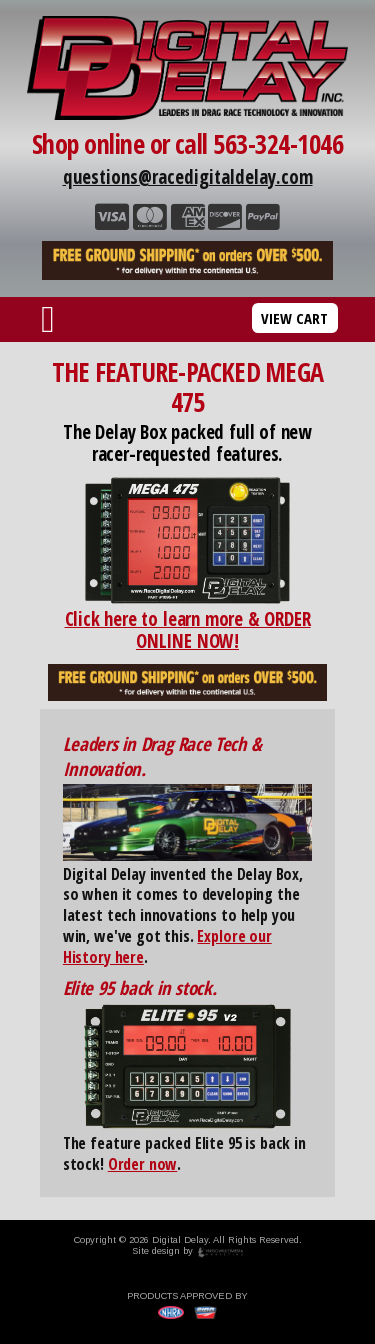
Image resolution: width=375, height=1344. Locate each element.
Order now (143, 1164)
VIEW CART (294, 318)
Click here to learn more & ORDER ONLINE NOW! (188, 630)
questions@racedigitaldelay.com (188, 176)
